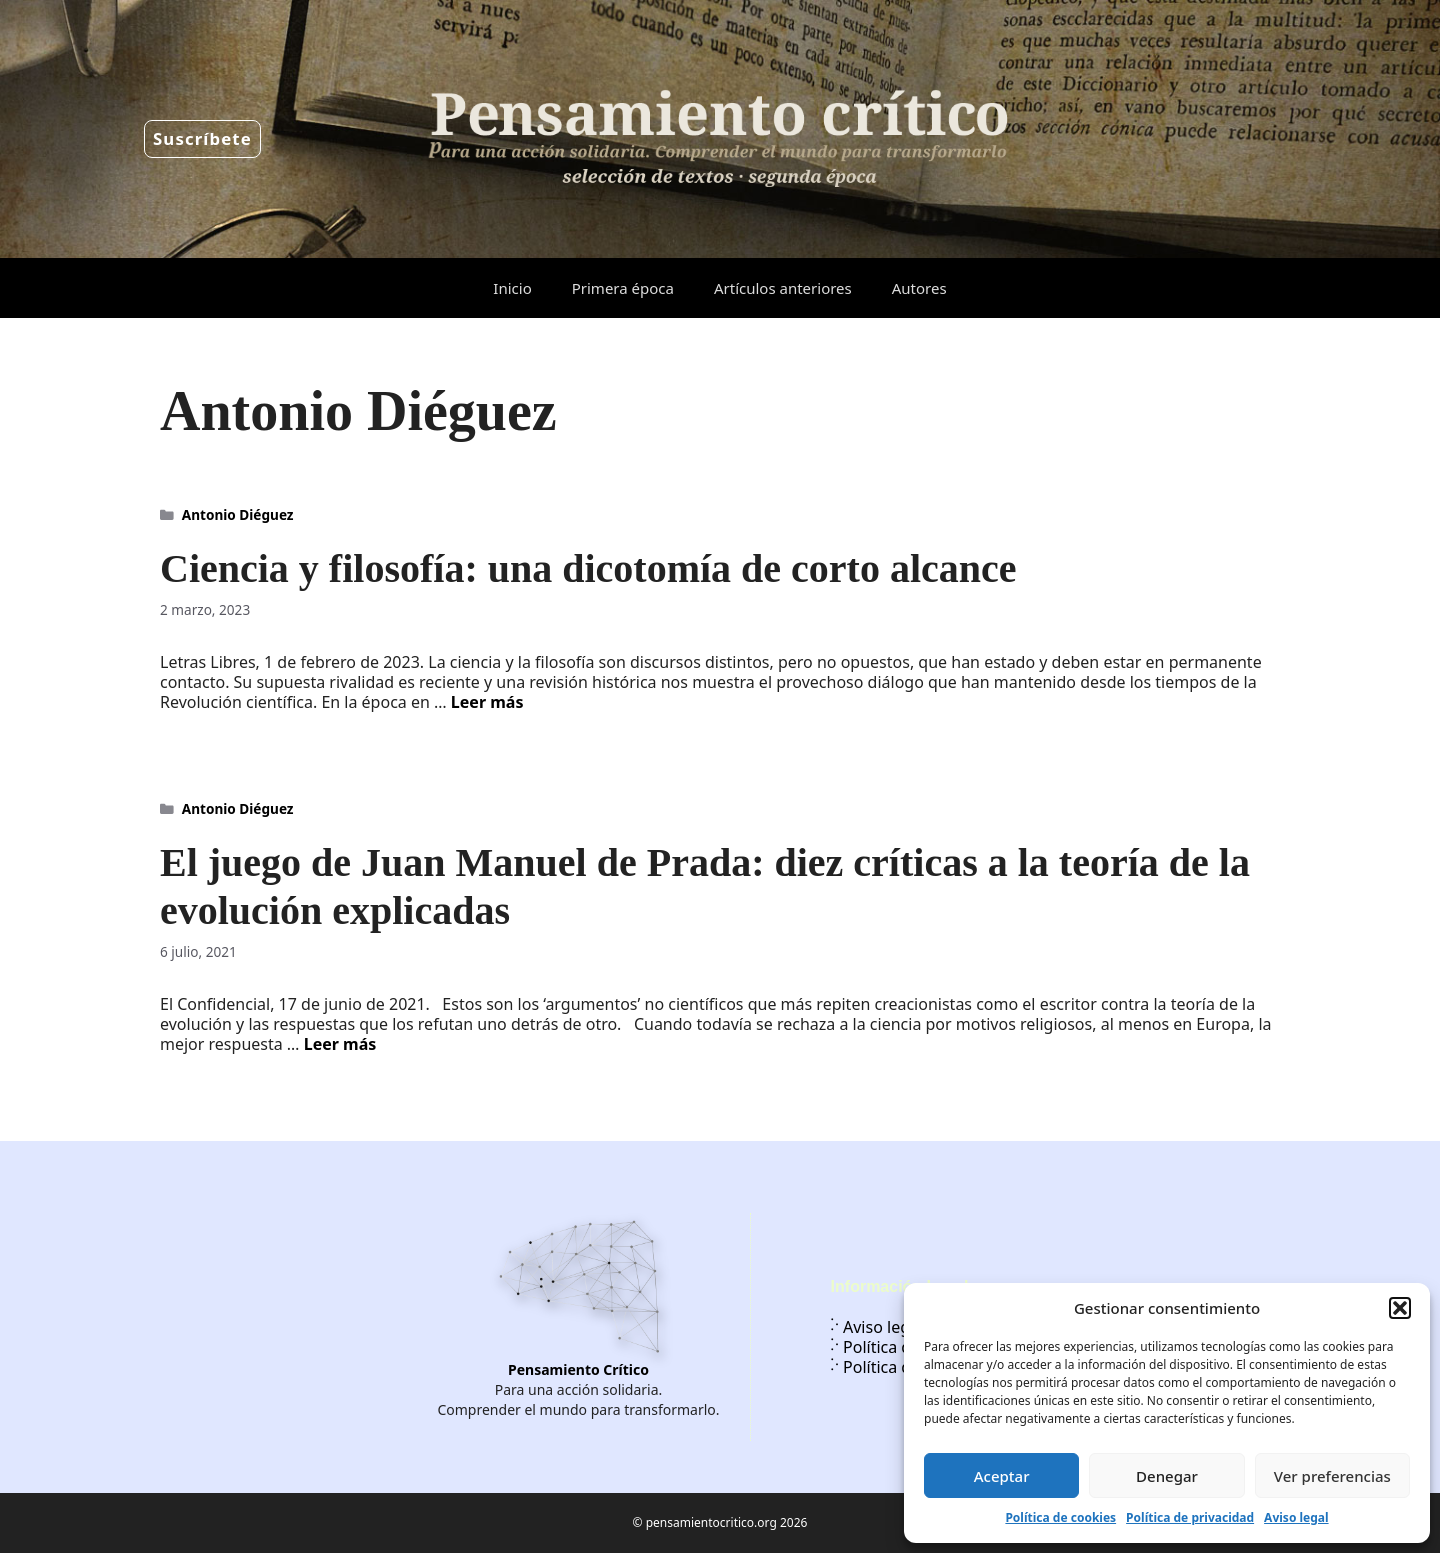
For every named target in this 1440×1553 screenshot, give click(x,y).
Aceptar (1002, 1476)
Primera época (623, 288)
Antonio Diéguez (238, 514)
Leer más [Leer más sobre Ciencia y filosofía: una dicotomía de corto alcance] (487, 702)
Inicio (512, 288)
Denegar (1167, 1476)
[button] (1400, 1308)
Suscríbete (202, 138)
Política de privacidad (1190, 1517)
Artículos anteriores (783, 288)
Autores (919, 288)
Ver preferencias (1332, 1476)
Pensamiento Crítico (578, 1369)
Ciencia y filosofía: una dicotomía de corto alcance (588, 568)
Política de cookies (1060, 1517)
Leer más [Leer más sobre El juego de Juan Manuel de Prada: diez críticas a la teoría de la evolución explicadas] (340, 1044)
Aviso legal (1296, 1517)
